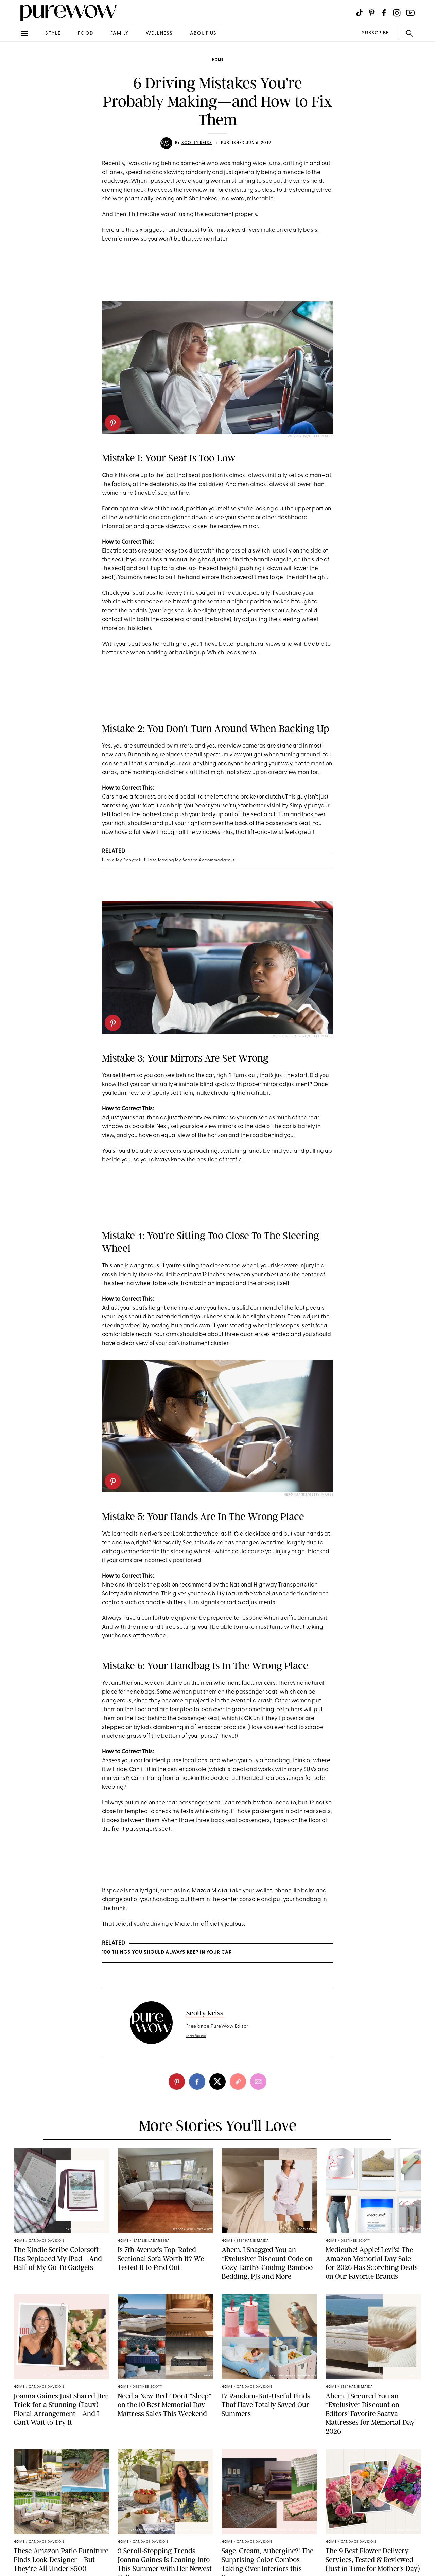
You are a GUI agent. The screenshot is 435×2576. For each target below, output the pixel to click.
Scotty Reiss (196, 143)
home (217, 60)
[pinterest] (113, 423)
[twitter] (217, 2081)
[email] (258, 2081)
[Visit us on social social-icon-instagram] (397, 12)
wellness (159, 33)
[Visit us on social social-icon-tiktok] (359, 12)
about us (203, 33)
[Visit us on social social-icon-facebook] (383, 12)
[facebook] (197, 2081)
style (53, 33)
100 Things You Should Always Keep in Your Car (167, 1952)
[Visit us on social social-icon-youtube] (410, 12)
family (119, 33)
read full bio (196, 2036)
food (85, 33)
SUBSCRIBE (375, 33)
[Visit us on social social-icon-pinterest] (371, 12)
